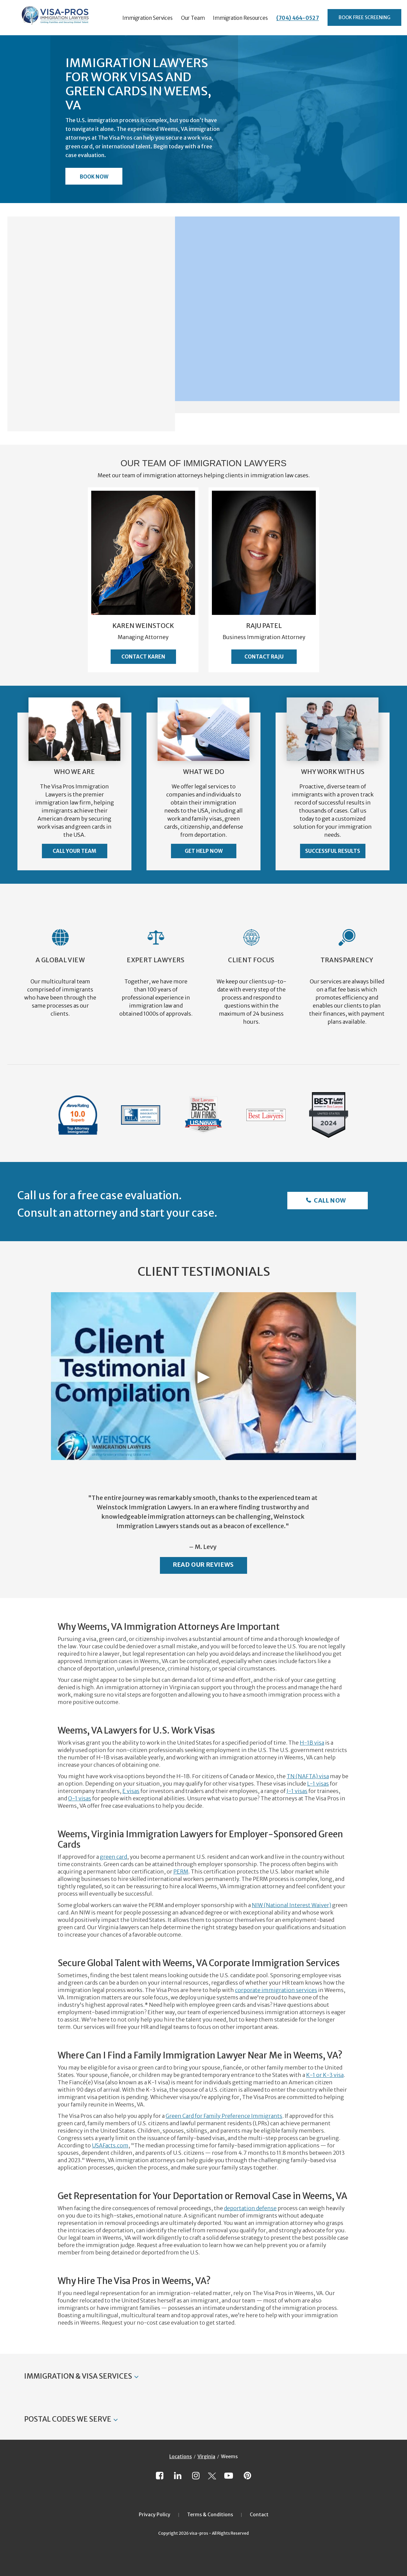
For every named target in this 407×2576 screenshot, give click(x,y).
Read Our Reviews (203, 1564)
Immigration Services (147, 18)
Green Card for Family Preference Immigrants (224, 2115)
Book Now (94, 177)
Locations (180, 2456)
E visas (130, 1791)
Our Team (193, 18)
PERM (180, 1871)
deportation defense (250, 2208)
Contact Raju (264, 656)
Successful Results (332, 851)
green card (113, 1856)
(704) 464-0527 (297, 18)
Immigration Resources (240, 18)
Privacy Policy (154, 2515)
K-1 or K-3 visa (325, 2075)
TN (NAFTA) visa (308, 1776)
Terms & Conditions (210, 2515)
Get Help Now (204, 851)
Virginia (206, 2456)
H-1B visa (312, 1742)
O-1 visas (79, 1798)
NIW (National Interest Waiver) (291, 1905)
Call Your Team (74, 851)
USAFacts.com (110, 2145)
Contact (259, 2515)
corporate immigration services (276, 1990)
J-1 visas (297, 1791)
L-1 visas (318, 1783)
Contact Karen (143, 656)
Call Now (329, 1200)
